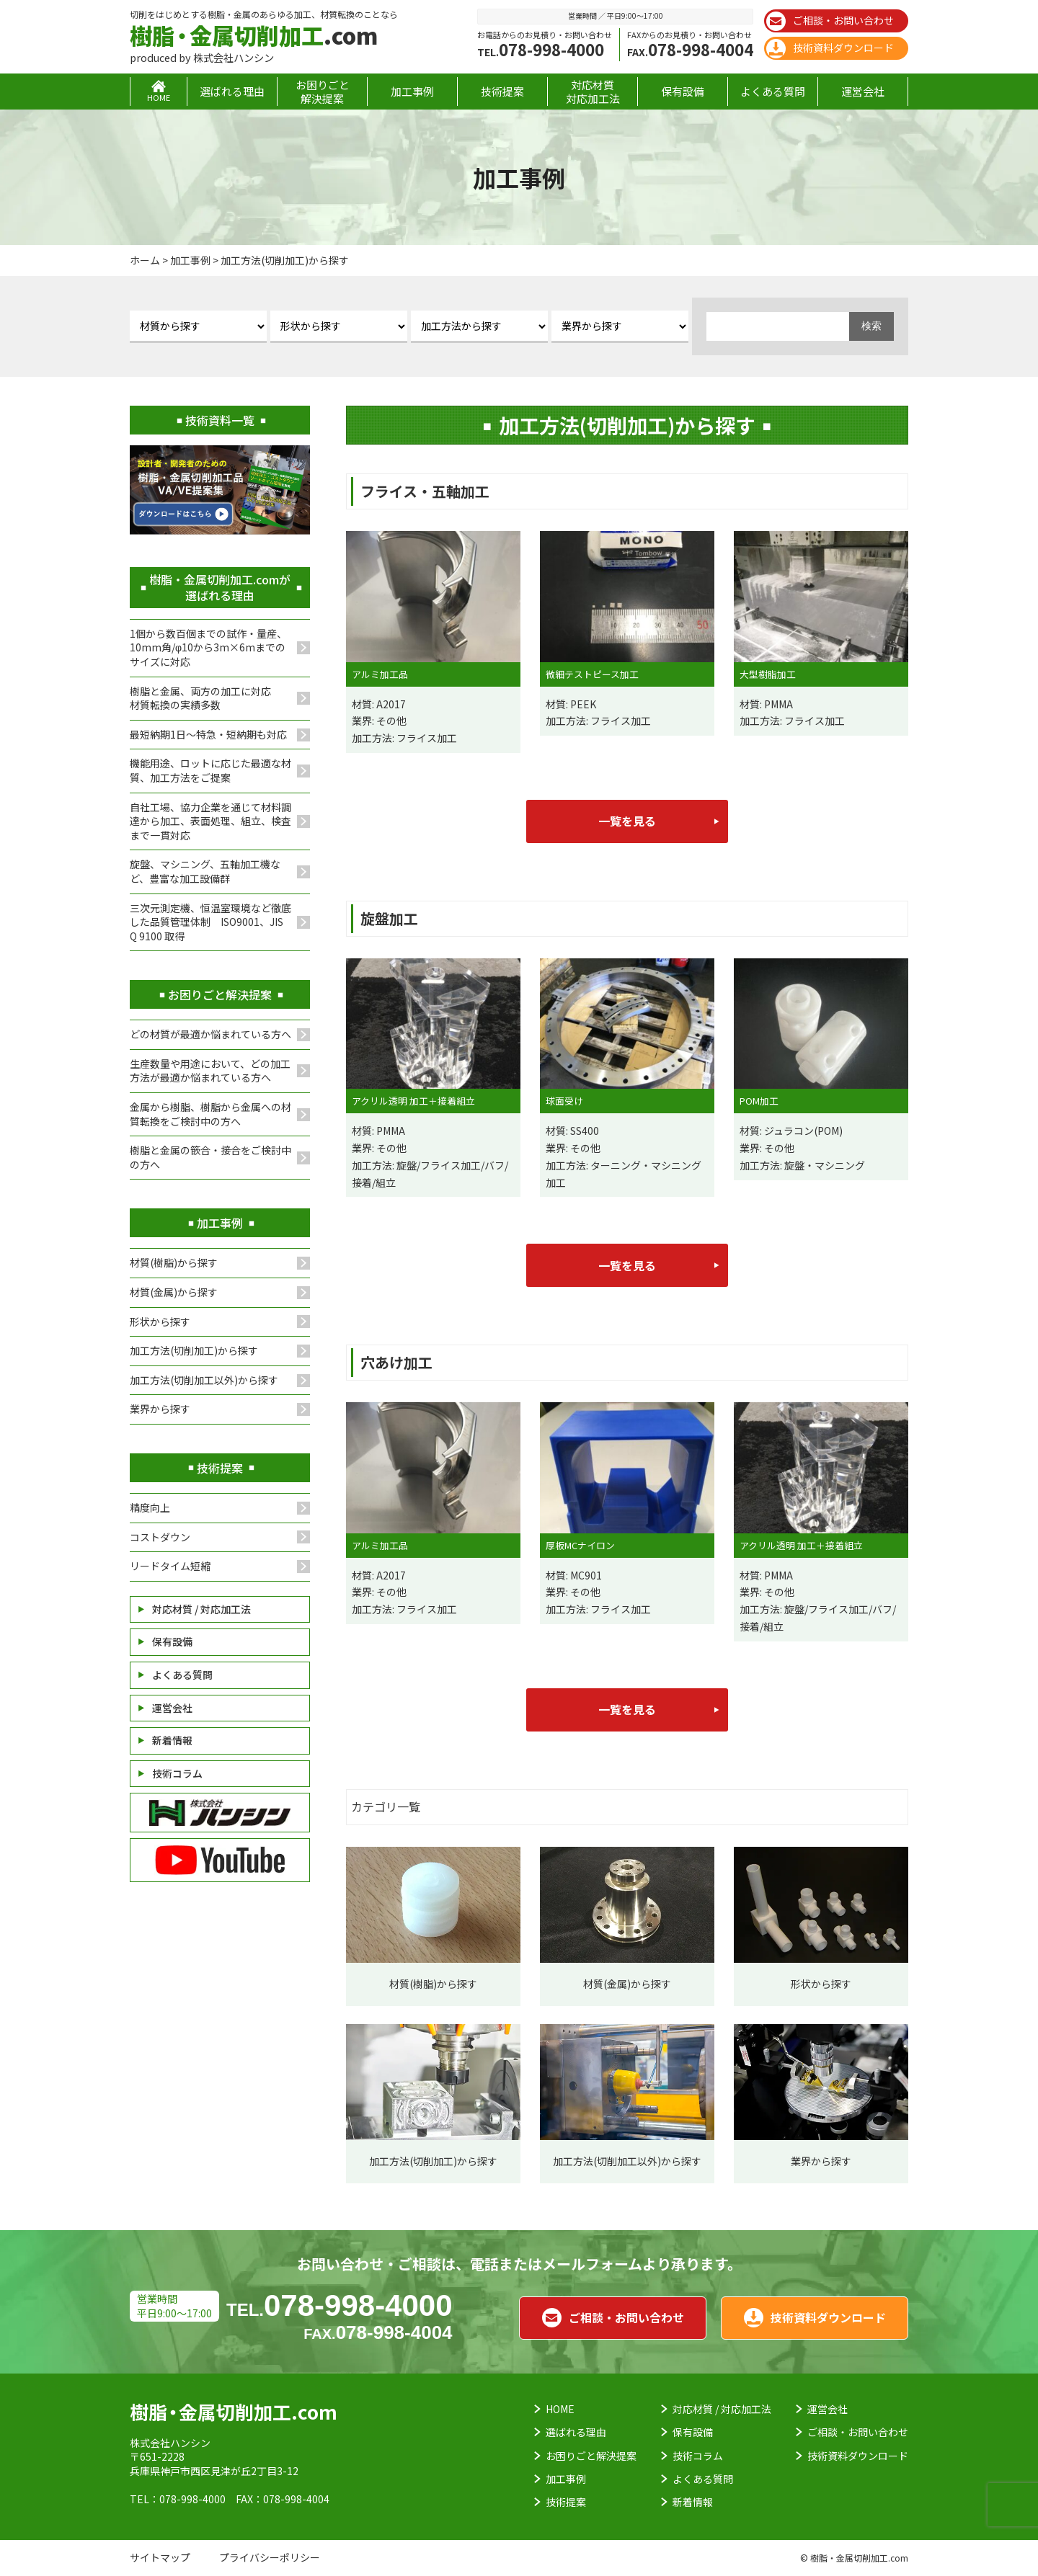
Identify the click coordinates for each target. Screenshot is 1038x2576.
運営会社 (862, 91)
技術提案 (502, 91)
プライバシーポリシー (269, 2557)
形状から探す (160, 1321)
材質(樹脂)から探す (174, 1262)
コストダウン (160, 1537)
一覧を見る (627, 820)
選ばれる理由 (232, 91)
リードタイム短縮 (170, 1566)
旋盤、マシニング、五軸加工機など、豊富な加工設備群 (205, 871)
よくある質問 (772, 91)
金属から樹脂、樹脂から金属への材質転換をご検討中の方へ (210, 1114)
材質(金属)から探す (174, 1292)
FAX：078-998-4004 (282, 2499)
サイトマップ (160, 2557)
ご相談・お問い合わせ (830, 21)
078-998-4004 (690, 49)
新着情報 (172, 1740)
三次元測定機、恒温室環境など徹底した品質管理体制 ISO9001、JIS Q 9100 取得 (210, 922)
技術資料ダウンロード (830, 48)
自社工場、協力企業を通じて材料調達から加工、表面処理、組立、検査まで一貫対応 (210, 821)
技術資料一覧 (219, 420)
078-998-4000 (540, 49)
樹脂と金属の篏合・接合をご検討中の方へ (210, 1157)
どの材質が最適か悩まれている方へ (210, 1034)
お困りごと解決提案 (323, 91)
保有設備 (682, 91)
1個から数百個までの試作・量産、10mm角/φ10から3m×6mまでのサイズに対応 (208, 647)
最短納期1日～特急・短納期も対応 (208, 734)
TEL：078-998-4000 (178, 2499)
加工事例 (412, 91)
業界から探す (160, 1408)
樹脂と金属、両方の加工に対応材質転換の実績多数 (200, 698)
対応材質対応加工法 (593, 91)
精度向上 (150, 1507)
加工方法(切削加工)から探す (194, 1350)
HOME (560, 2409)
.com (254, 35)
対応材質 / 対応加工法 (201, 1609)
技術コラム (177, 1773)
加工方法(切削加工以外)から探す (204, 1380)
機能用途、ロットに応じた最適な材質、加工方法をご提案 (210, 770)
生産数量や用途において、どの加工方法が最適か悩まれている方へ (210, 1070)
